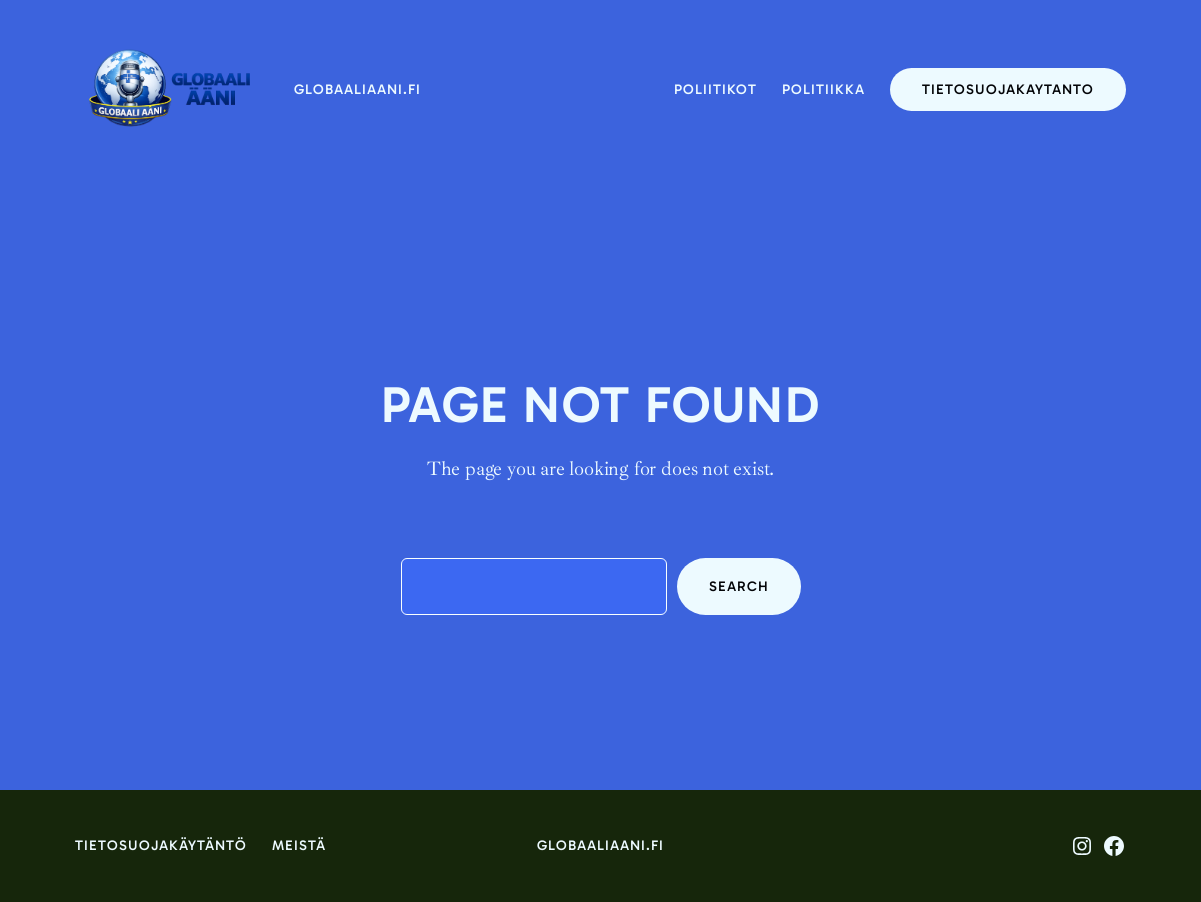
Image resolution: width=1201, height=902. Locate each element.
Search (739, 586)
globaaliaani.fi (357, 89)
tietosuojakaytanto (1008, 89)
